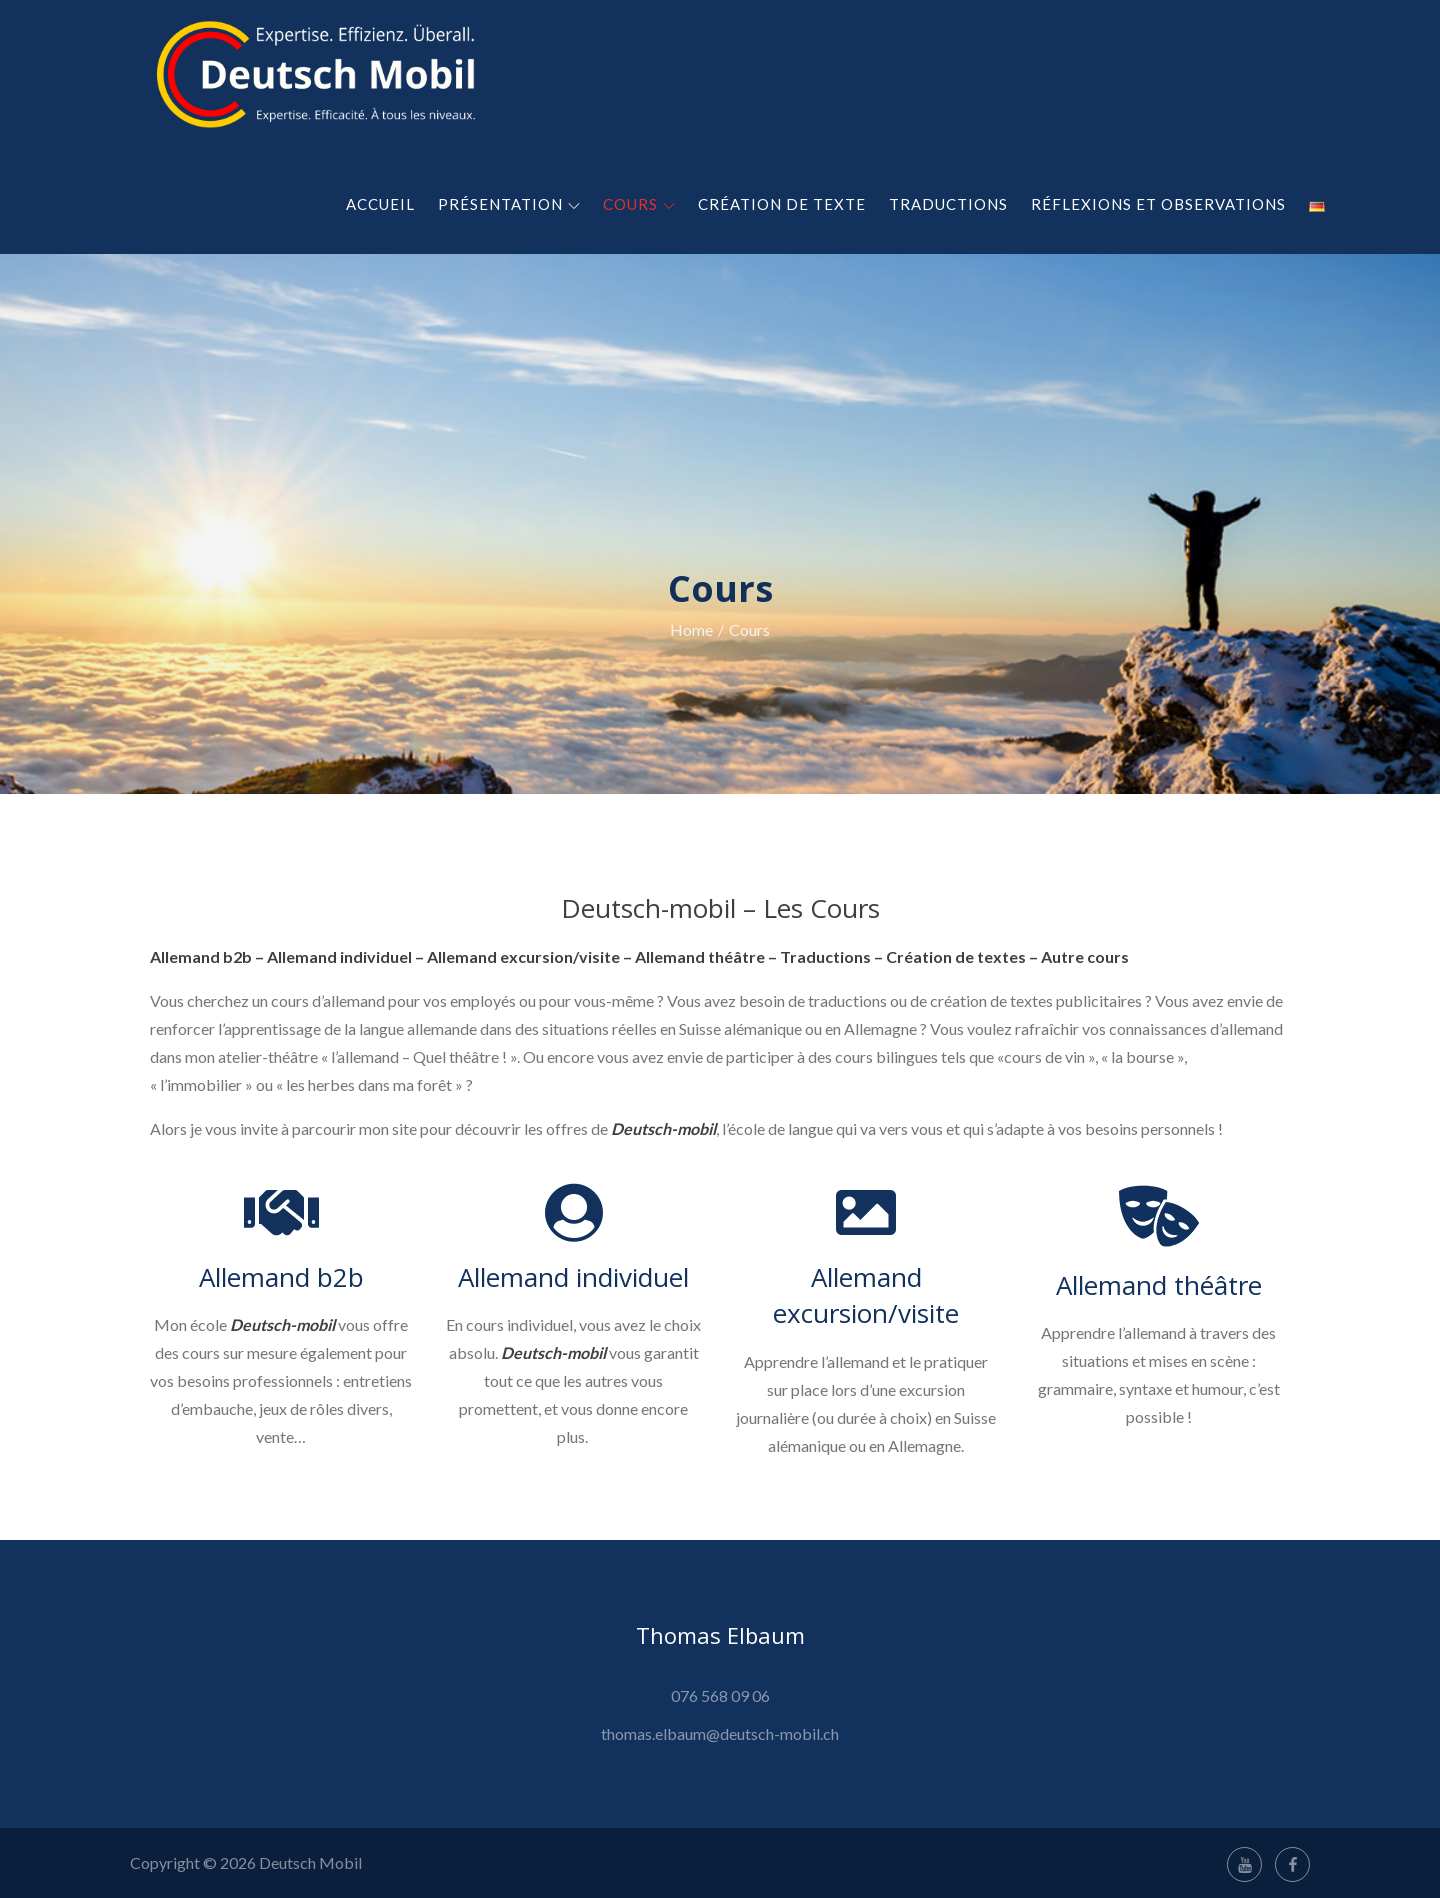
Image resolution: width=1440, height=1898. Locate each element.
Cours (639, 204)
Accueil (380, 204)
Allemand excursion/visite (866, 1295)
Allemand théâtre (1159, 1285)
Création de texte (782, 204)
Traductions (948, 204)
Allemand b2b (281, 1277)
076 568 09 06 (720, 1695)
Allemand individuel (573, 1277)
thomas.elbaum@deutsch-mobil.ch (720, 1733)
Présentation (509, 204)
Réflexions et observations (1158, 204)
